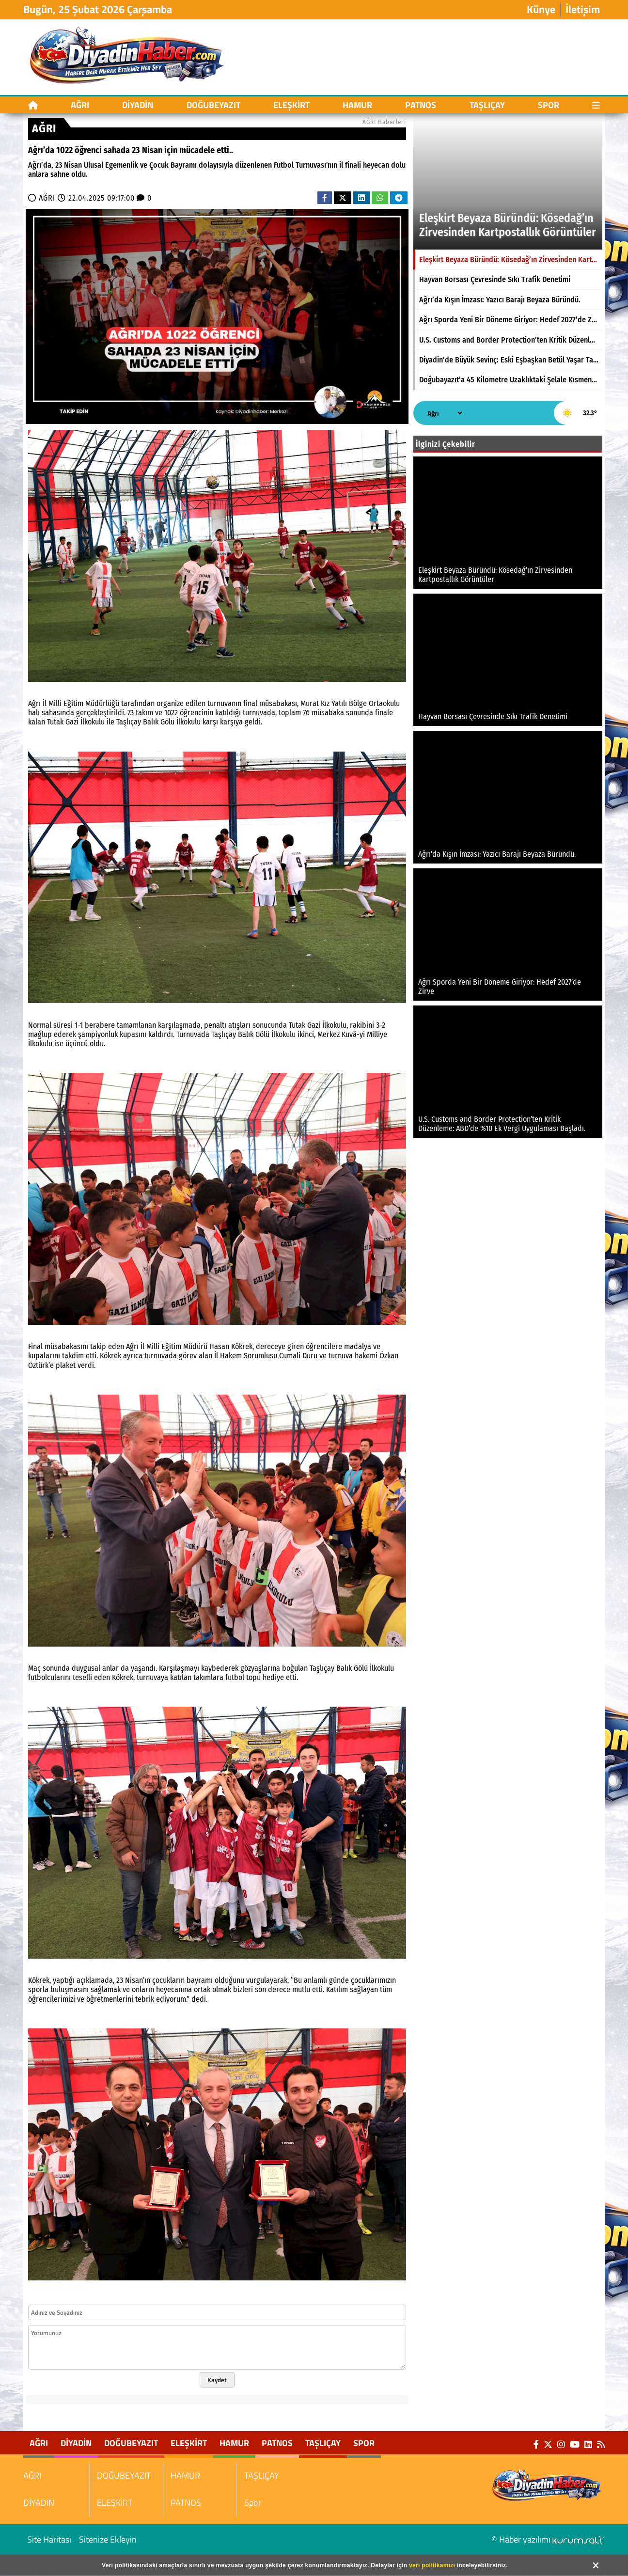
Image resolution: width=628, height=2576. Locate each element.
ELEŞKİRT (291, 104)
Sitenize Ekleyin (108, 2539)
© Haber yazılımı (548, 2539)
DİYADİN (137, 104)
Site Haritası (49, 2539)
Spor (548, 104)
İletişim (582, 9)
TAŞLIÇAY (487, 104)
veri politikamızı (432, 2565)
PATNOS (420, 104)
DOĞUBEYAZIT (213, 104)
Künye (541, 9)
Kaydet (217, 2380)
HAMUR (357, 104)
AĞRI (80, 104)
